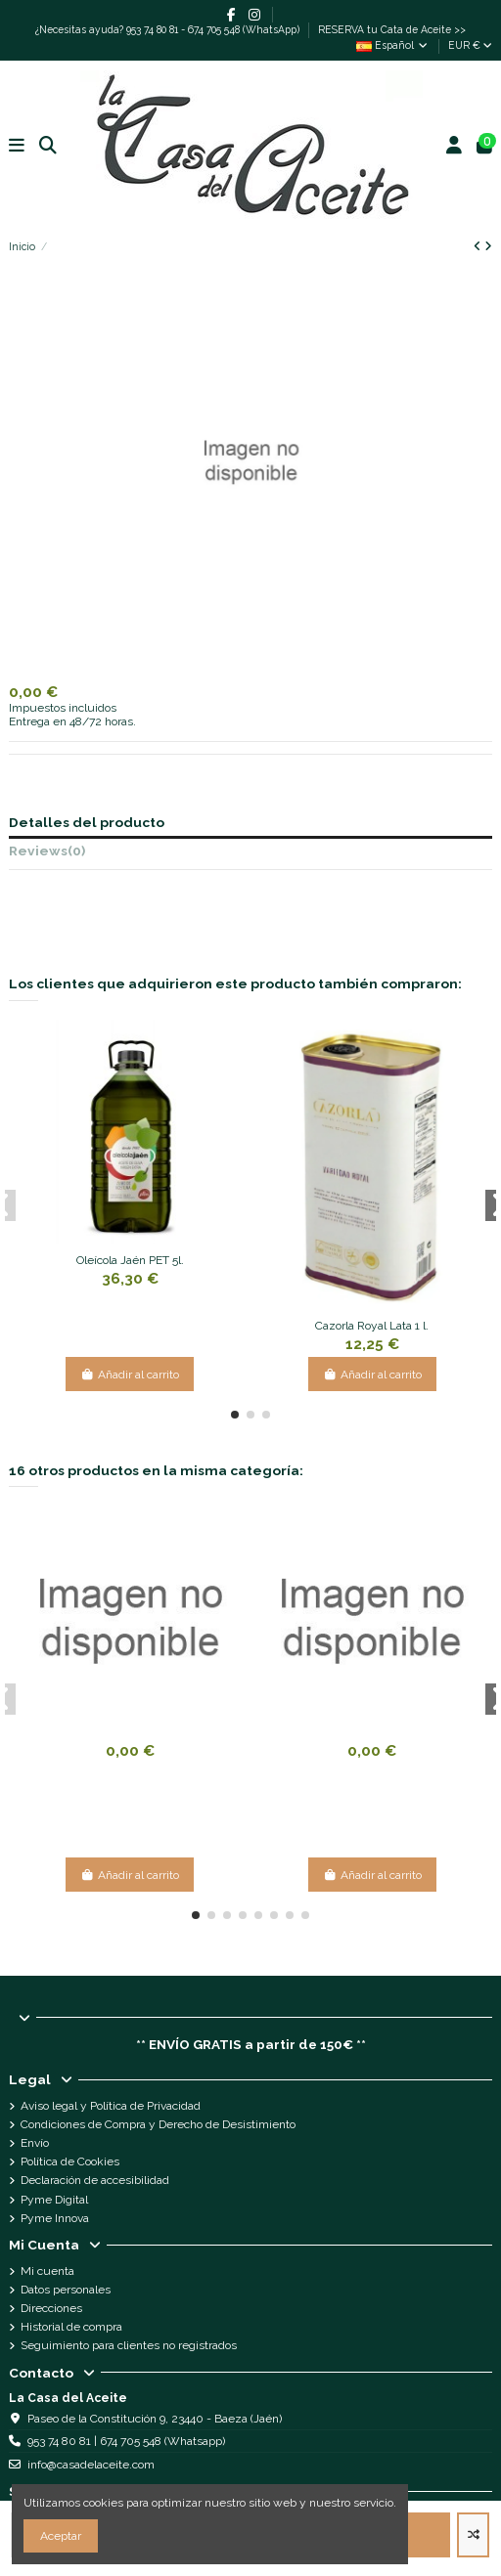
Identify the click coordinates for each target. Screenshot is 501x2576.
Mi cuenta (47, 2271)
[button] (235, 1415)
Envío (35, 2143)
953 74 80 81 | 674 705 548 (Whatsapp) (126, 2441)
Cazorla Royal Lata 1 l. (372, 1325)
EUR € (470, 45)
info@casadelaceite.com (91, 2464)
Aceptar (60, 2536)
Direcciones (51, 2308)
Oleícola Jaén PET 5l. (130, 1260)
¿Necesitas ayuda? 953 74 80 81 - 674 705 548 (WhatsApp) (168, 29)
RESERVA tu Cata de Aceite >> (392, 29)
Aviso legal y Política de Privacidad (111, 2106)
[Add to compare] (473, 2534)
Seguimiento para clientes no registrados (129, 2345)
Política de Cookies (70, 2161)
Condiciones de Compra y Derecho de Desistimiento (158, 2124)
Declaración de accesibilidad (95, 2180)
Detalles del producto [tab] (86, 822)
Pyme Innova (55, 2218)
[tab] (250, 854)
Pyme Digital (54, 2199)
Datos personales (66, 2289)
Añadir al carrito (129, 1374)
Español (393, 45)
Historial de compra (71, 2327)
